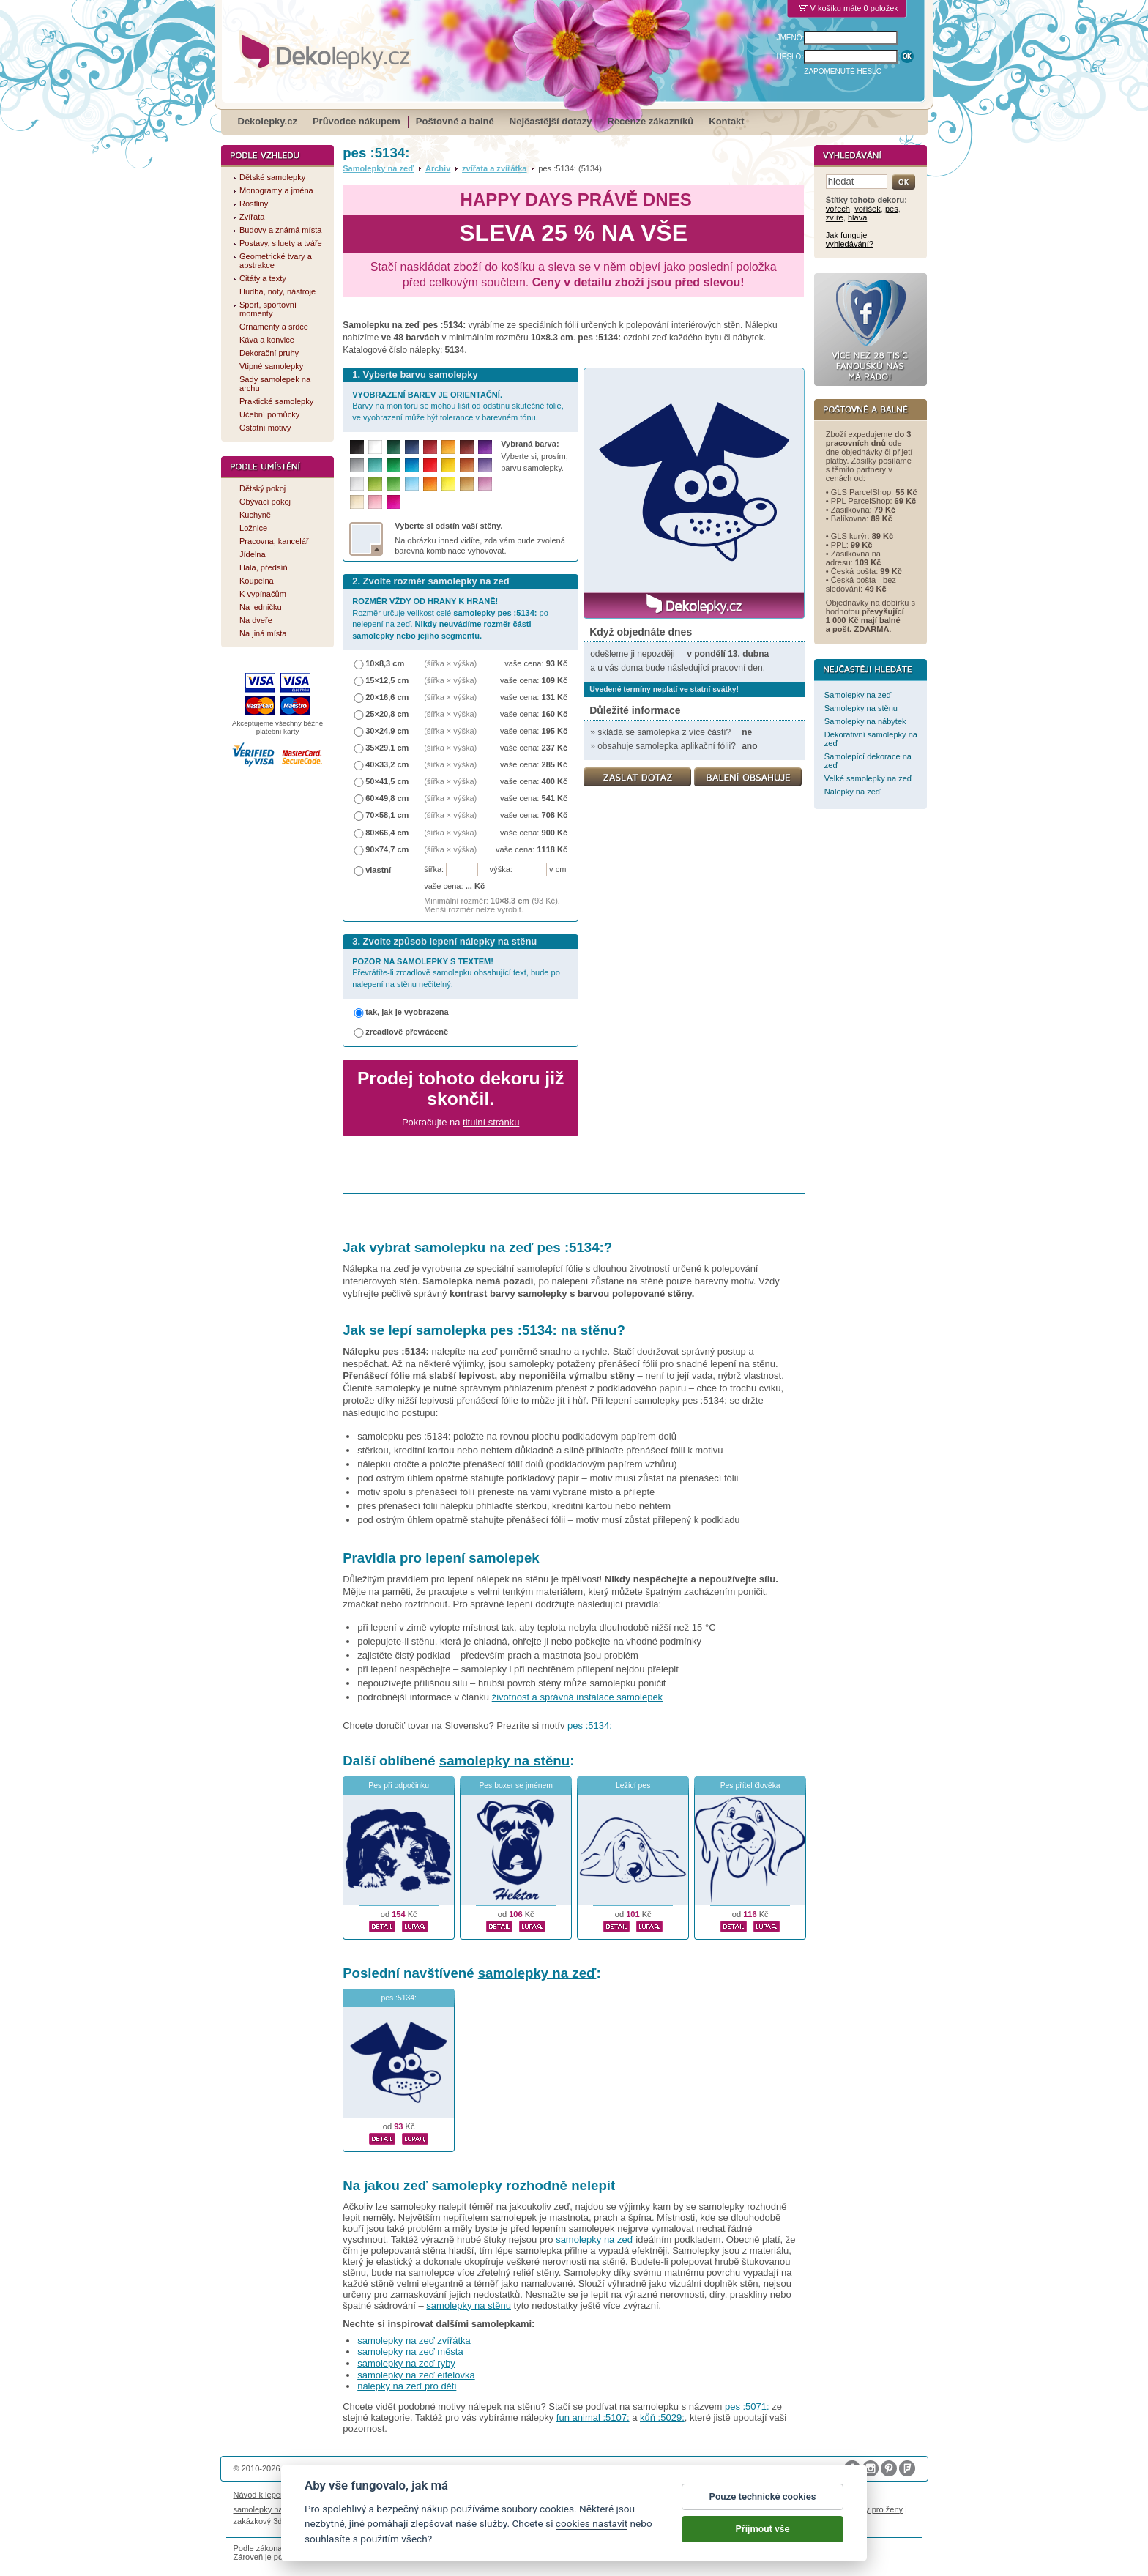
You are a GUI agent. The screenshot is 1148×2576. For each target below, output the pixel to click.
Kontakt (726, 121)
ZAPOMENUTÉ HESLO (842, 71)
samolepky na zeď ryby (406, 2363)
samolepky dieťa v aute (692, 2509)
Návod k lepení (261, 2494)
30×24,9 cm (387, 730)
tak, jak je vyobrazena (407, 1012)
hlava (857, 217)
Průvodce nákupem (356, 121)
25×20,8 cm (387, 714)
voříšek (867, 208)
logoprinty (757, 2509)
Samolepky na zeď (378, 168)
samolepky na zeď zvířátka (414, 2340)
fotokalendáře (423, 2509)
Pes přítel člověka (750, 1786)
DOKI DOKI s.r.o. (400, 2468)
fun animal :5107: (593, 2417)
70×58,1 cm (387, 815)
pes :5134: (589, 1725)
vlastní (378, 870)
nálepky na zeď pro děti (406, 2385)
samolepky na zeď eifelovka (415, 2375)
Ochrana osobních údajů (562, 2494)
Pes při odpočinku (398, 1786)
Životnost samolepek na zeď (344, 2494)
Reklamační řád (677, 2494)
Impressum (732, 2494)
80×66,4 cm (387, 832)
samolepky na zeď (537, 1973)
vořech (838, 208)
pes (891, 208)
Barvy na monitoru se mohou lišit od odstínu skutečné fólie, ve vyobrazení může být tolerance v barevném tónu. (458, 406)
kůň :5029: (662, 2417)
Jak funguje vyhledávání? (849, 239)
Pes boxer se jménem (516, 1786)
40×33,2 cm (387, 764)
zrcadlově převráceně (406, 1031)
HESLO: (790, 57)
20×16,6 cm (387, 697)
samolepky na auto (268, 2509)
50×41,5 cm (387, 781)
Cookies (627, 2494)
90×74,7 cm (387, 849)
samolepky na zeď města (410, 2351)
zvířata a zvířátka (494, 168)
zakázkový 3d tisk (265, 2521)
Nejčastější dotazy (551, 121)
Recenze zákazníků (651, 121)
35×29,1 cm (387, 747)
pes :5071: (747, 2406)
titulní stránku (491, 1122)
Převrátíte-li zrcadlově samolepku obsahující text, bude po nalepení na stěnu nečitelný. (456, 973)
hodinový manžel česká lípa (353, 2521)
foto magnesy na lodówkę (598, 2509)
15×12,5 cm (387, 680)
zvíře (834, 217)
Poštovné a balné (455, 121)
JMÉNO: (791, 38)
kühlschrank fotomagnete (500, 2509)
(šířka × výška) (450, 663)
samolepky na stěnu (504, 1760)
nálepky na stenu (812, 2509)
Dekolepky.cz (267, 121)
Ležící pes (633, 1786)
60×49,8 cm (387, 798)
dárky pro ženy (876, 2509)
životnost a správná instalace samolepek (577, 1696)
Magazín (416, 2494)
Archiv (437, 168)
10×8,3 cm (384, 663)
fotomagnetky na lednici (350, 2509)
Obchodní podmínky (475, 2494)
